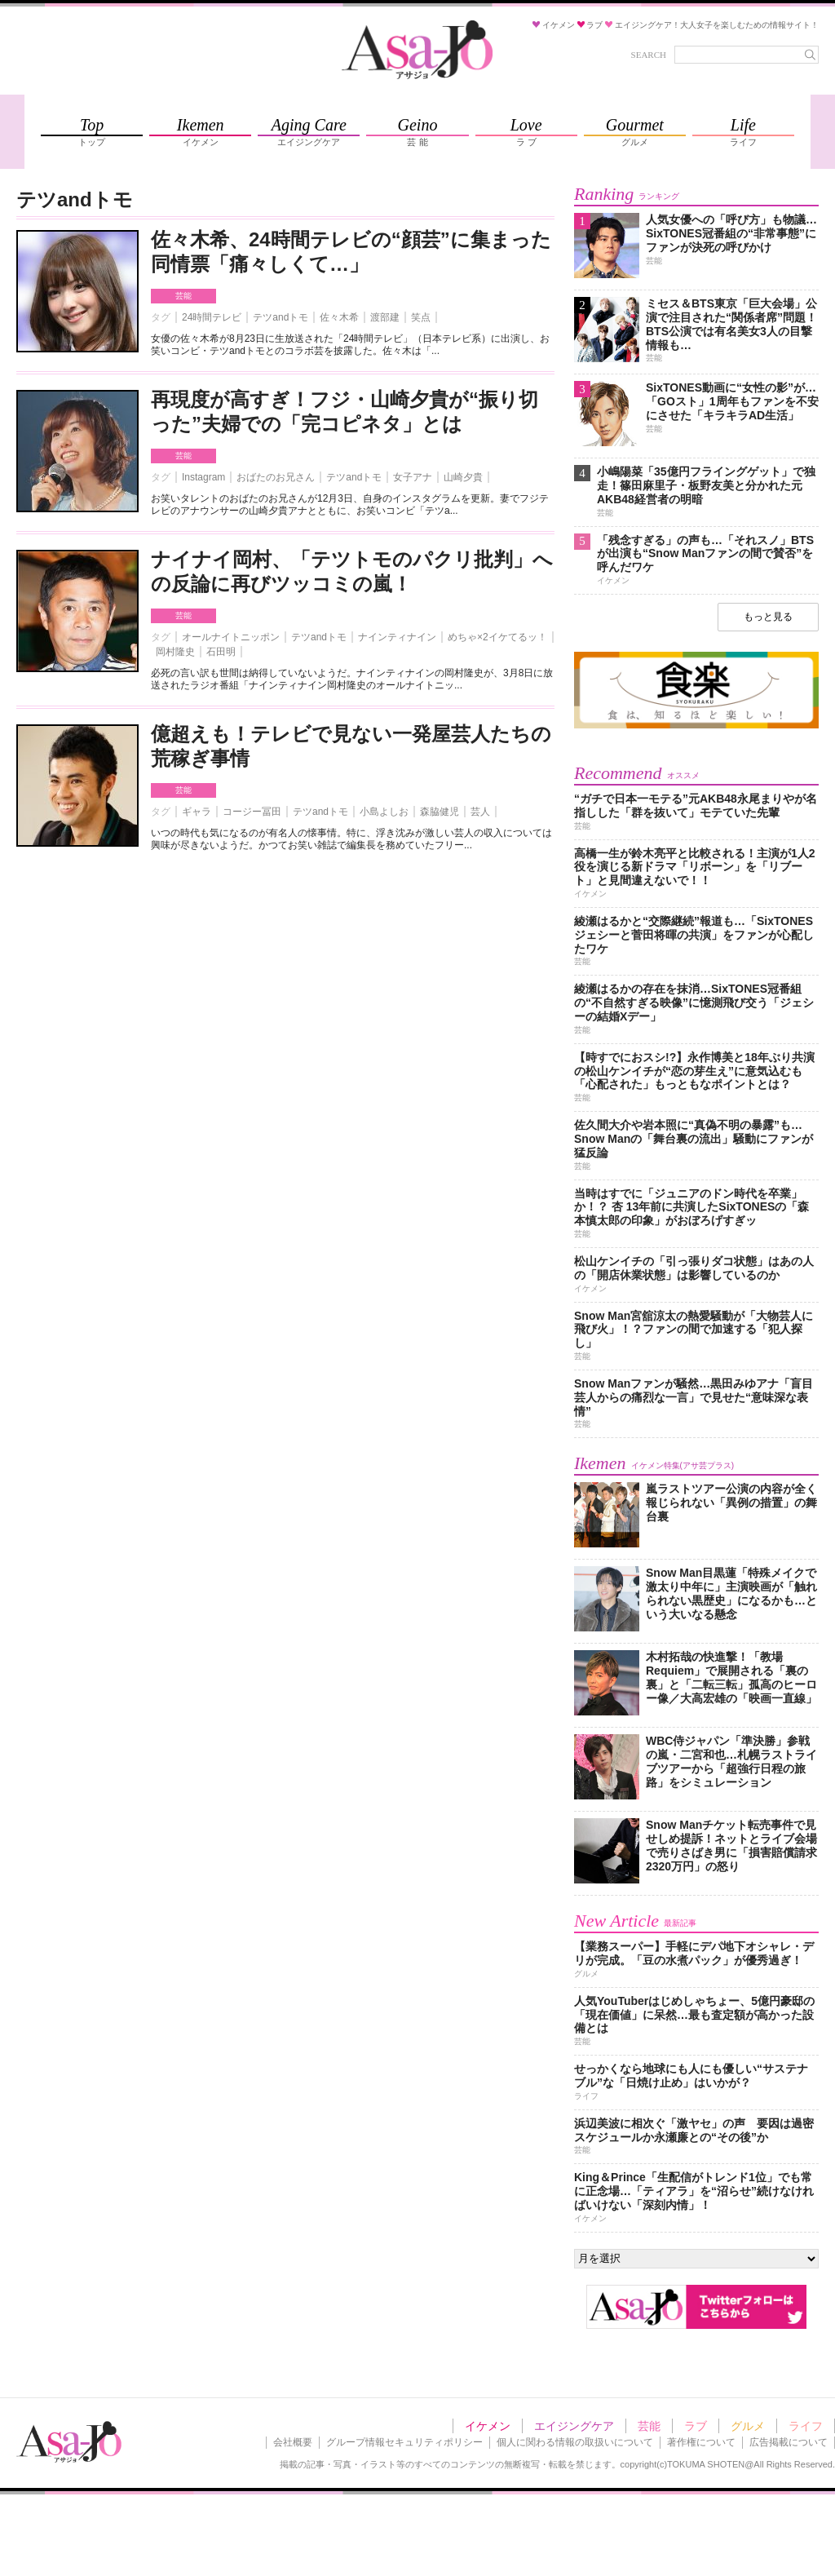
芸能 (183, 295)
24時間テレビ (211, 317)
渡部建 (385, 317)
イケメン (487, 2425)
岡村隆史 (175, 651)
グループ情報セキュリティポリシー (404, 2442)
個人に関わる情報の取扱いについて (575, 2442)
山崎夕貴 (463, 477)
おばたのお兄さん (275, 477)
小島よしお (384, 811)
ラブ (695, 2425)
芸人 (480, 811)
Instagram (203, 477)
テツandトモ (280, 317)
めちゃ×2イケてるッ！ (497, 637)
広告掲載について (788, 2442)
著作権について (701, 2442)
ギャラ (196, 811)
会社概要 (292, 2442)
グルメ (748, 2425)
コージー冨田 (252, 811)
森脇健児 (439, 811)
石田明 (221, 651)
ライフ (806, 2425)
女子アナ (412, 477)
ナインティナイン (397, 637)
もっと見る (768, 616)
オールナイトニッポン (231, 637)
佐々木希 (339, 317)
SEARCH (648, 55)
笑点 (421, 317)
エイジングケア (574, 2425)
